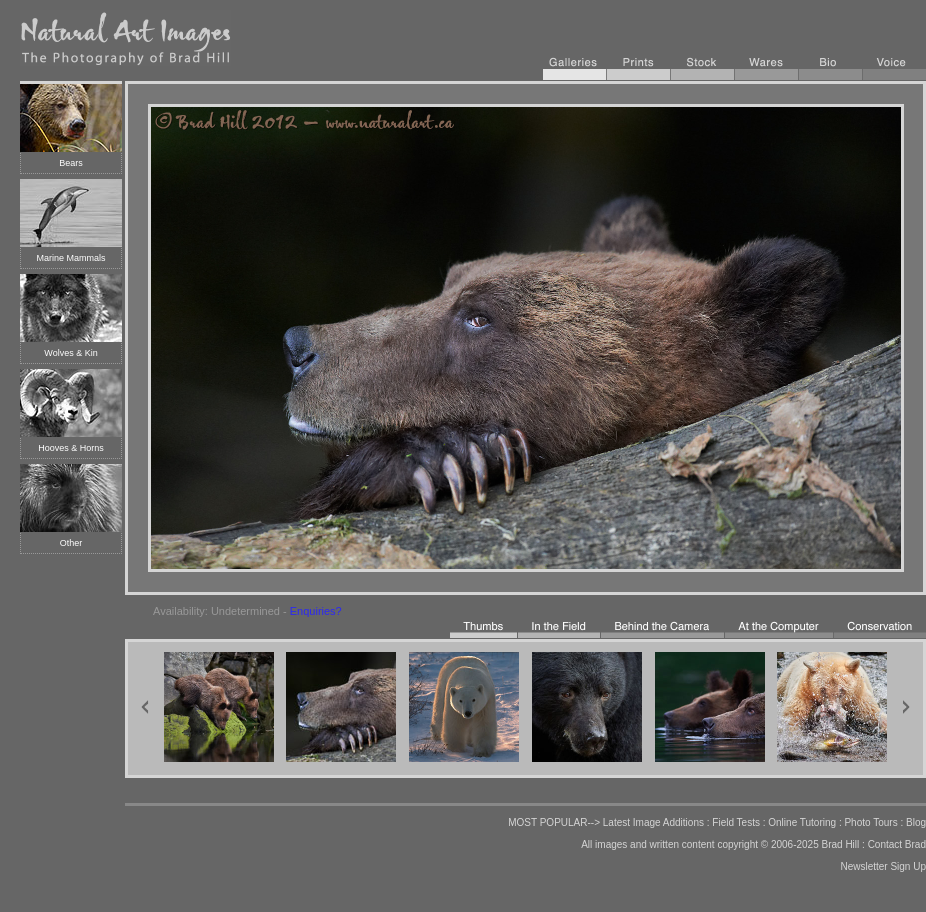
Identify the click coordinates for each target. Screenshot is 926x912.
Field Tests (736, 822)
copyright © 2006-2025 (767, 844)
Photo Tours (870, 822)
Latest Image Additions (653, 822)
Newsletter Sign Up (883, 866)
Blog (916, 822)
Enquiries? (316, 611)
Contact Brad (897, 844)
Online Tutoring (802, 822)
